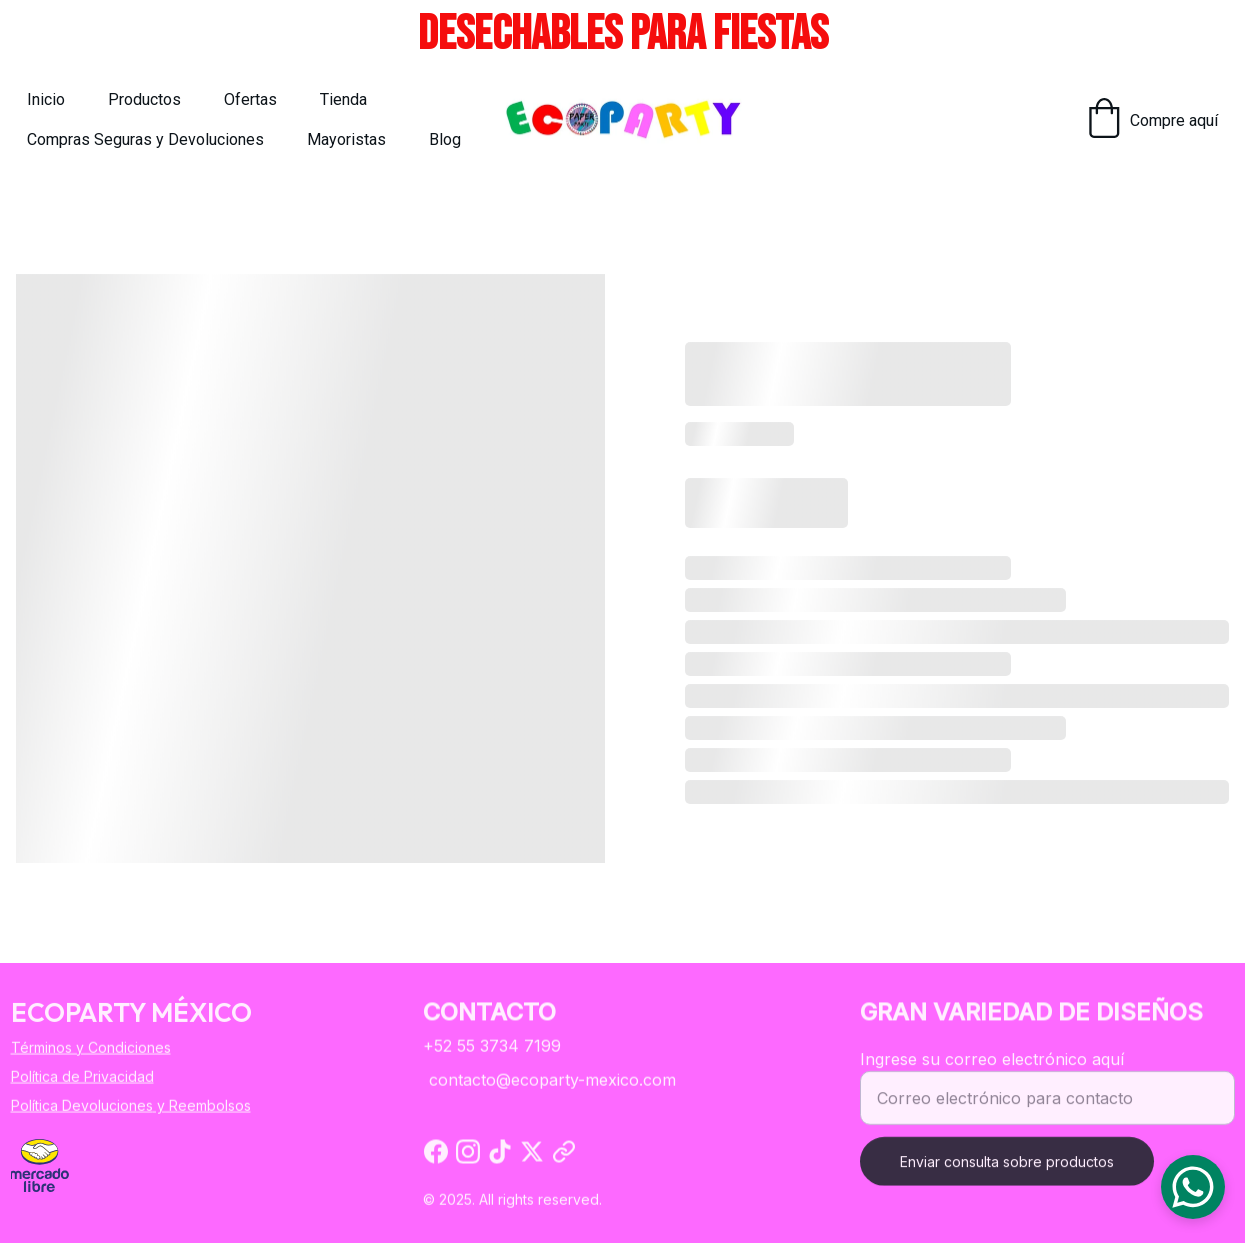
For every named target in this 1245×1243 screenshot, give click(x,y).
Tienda (343, 99)
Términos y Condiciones (91, 1047)
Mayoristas (346, 139)
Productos (144, 99)
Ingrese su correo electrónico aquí (992, 1069)
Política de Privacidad (82, 1077)
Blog (445, 139)
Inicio (46, 99)
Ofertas (250, 99)
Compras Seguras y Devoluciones (145, 139)
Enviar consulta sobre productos (1007, 1171)
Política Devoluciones (82, 1106)
